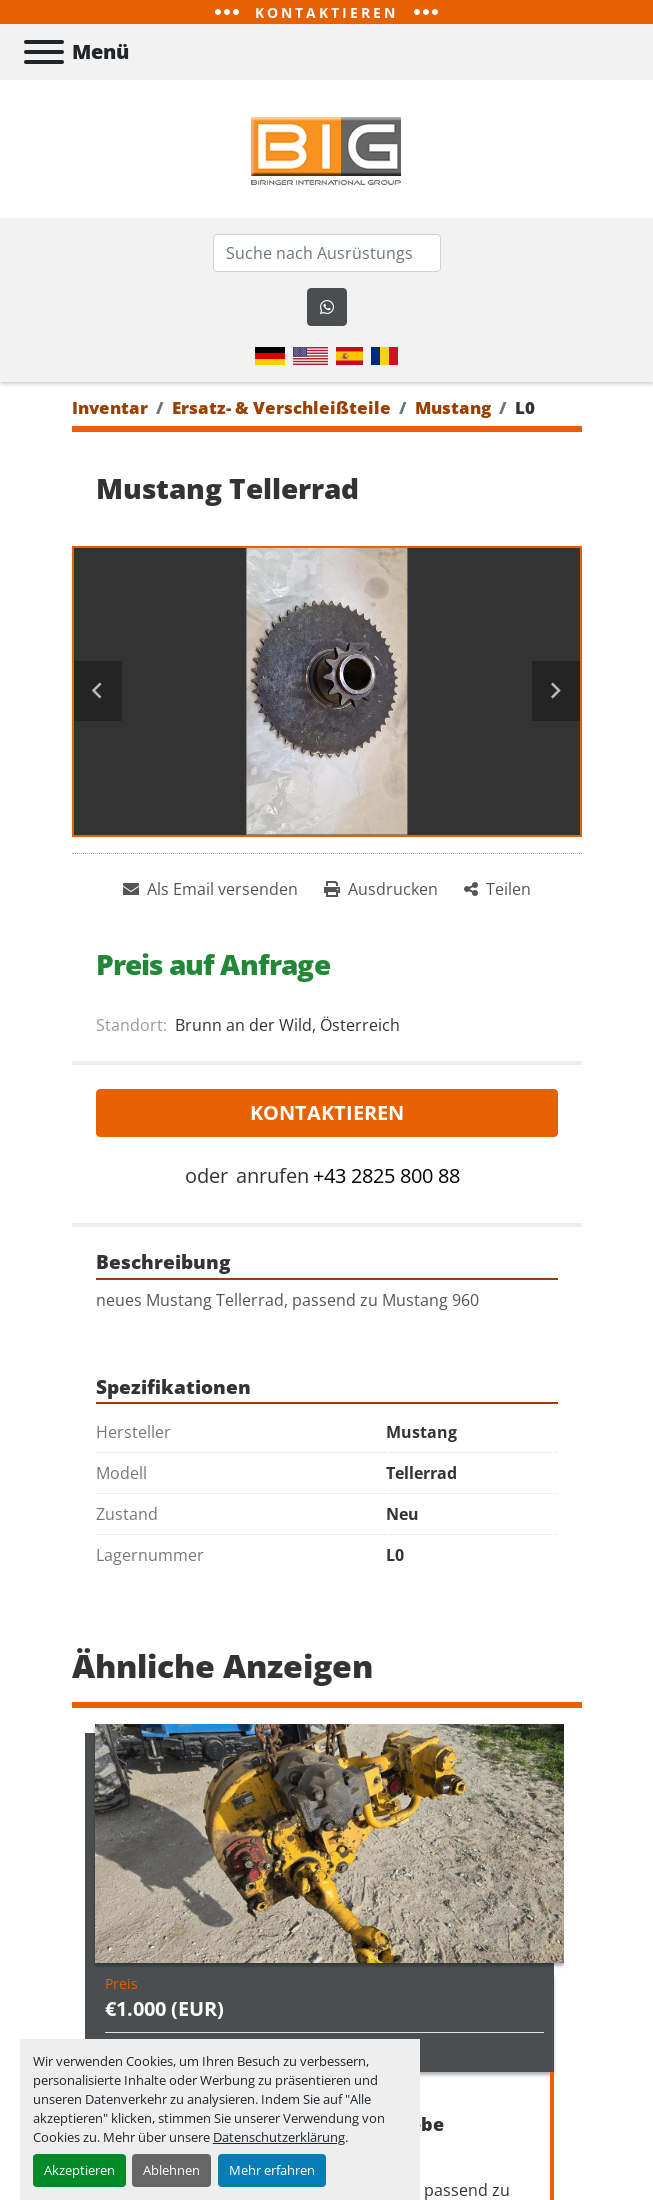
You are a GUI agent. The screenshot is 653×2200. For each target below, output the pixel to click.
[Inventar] (110, 407)
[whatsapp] (327, 307)
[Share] (497, 889)
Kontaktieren (327, 1112)
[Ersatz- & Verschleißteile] (281, 407)
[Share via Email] (210, 889)
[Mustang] (453, 407)
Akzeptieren (79, 2170)
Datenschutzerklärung (279, 2137)
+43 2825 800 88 (386, 1175)
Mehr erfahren (272, 2170)
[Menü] (44, 52)
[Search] (327, 253)
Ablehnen (171, 2170)
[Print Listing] (381, 889)
